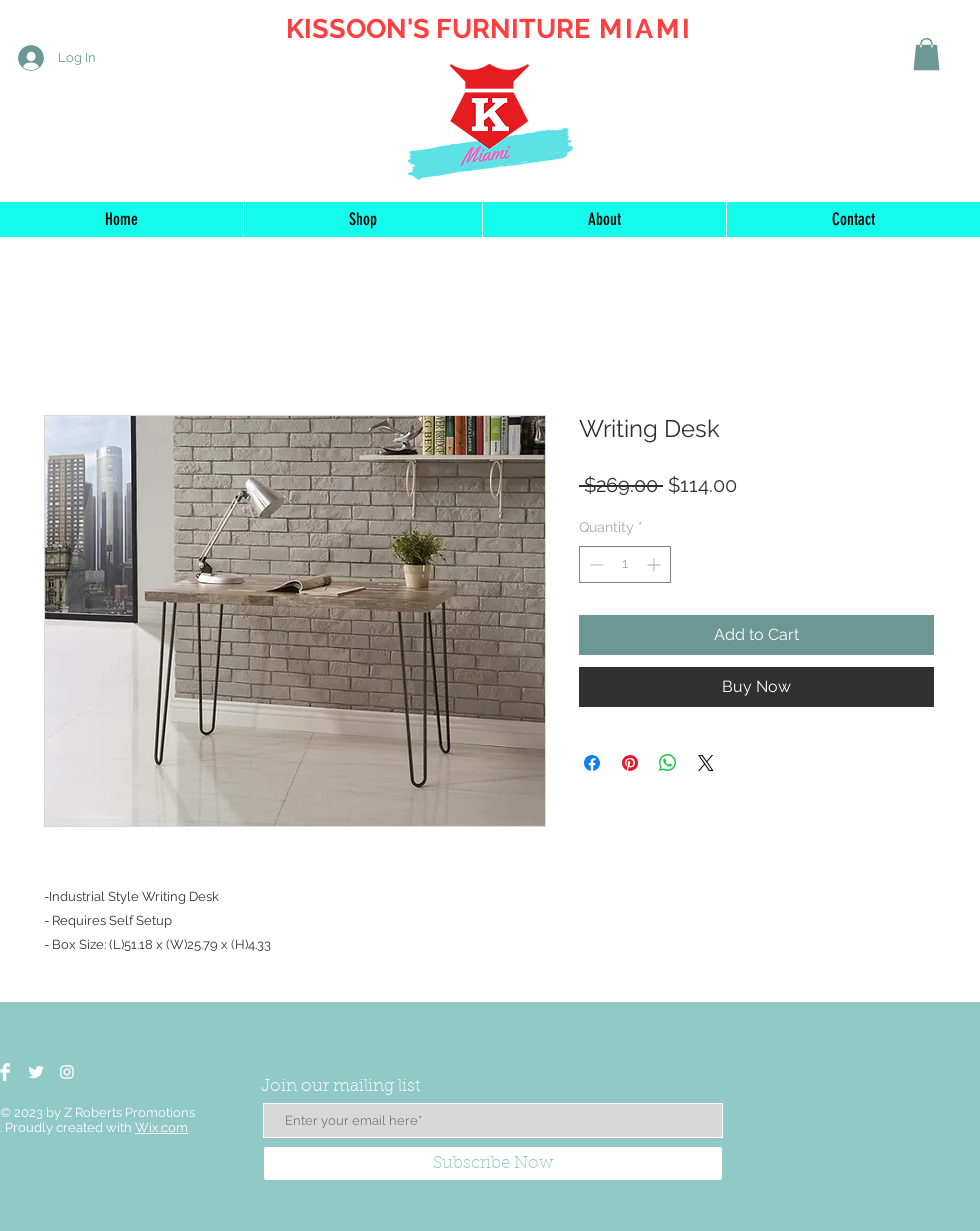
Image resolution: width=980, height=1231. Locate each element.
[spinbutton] (625, 564)
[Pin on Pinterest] (630, 763)
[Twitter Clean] (36, 1072)
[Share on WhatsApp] (668, 763)
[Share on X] (706, 763)
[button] (926, 54)
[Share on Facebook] (592, 763)
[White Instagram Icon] (67, 1072)
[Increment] (655, 564)
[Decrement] (594, 564)
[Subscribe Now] (493, 1163)
